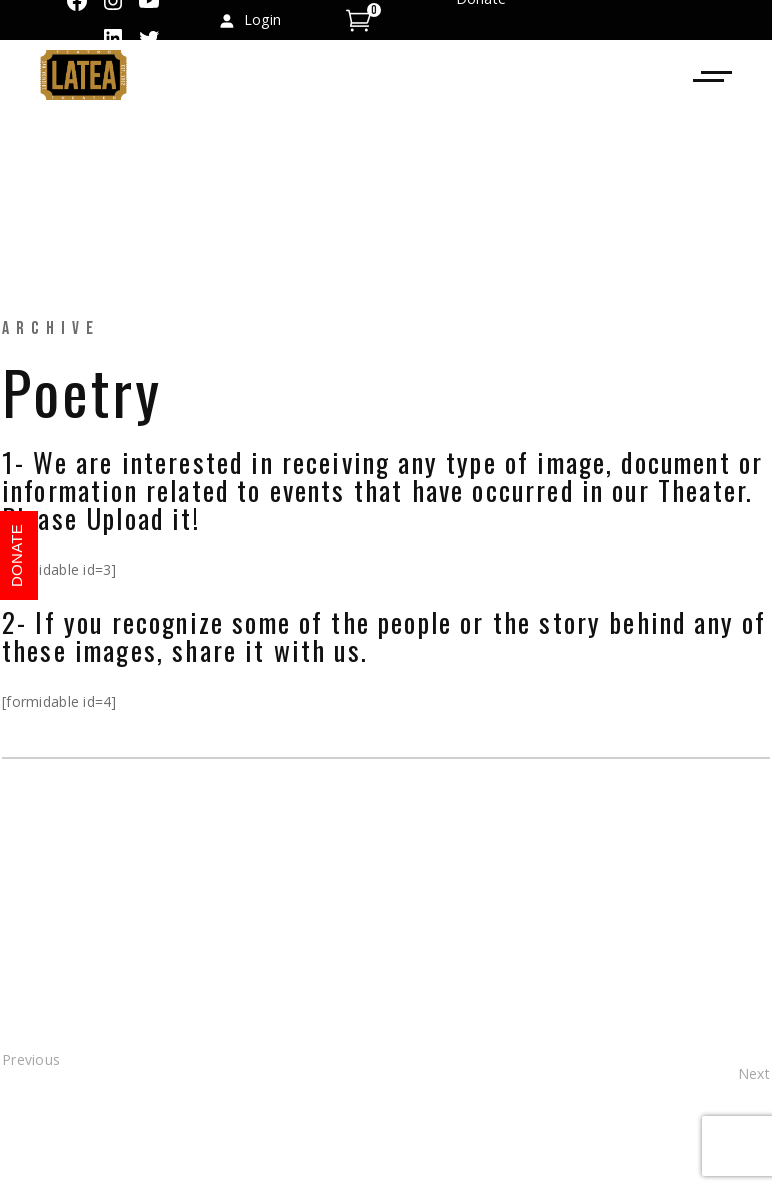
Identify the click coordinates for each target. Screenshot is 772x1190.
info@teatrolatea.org (526, 216)
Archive (51, 328)
